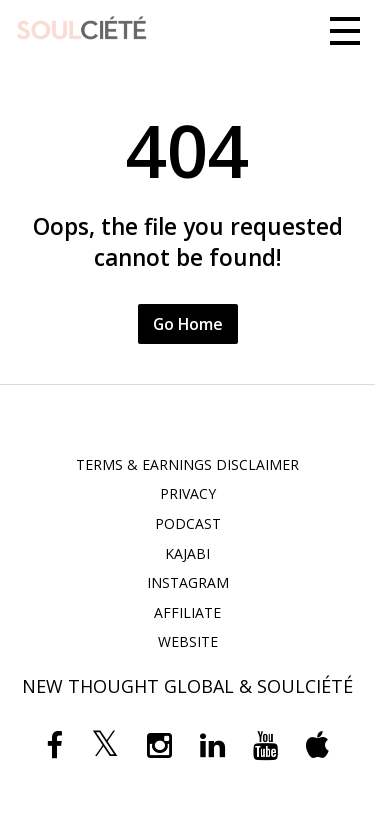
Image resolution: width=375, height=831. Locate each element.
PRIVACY (188, 493)
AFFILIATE (187, 612)
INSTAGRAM (188, 582)
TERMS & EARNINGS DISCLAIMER (187, 464)
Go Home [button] (188, 324)
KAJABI (187, 553)
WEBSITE (188, 641)
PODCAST (188, 523)
